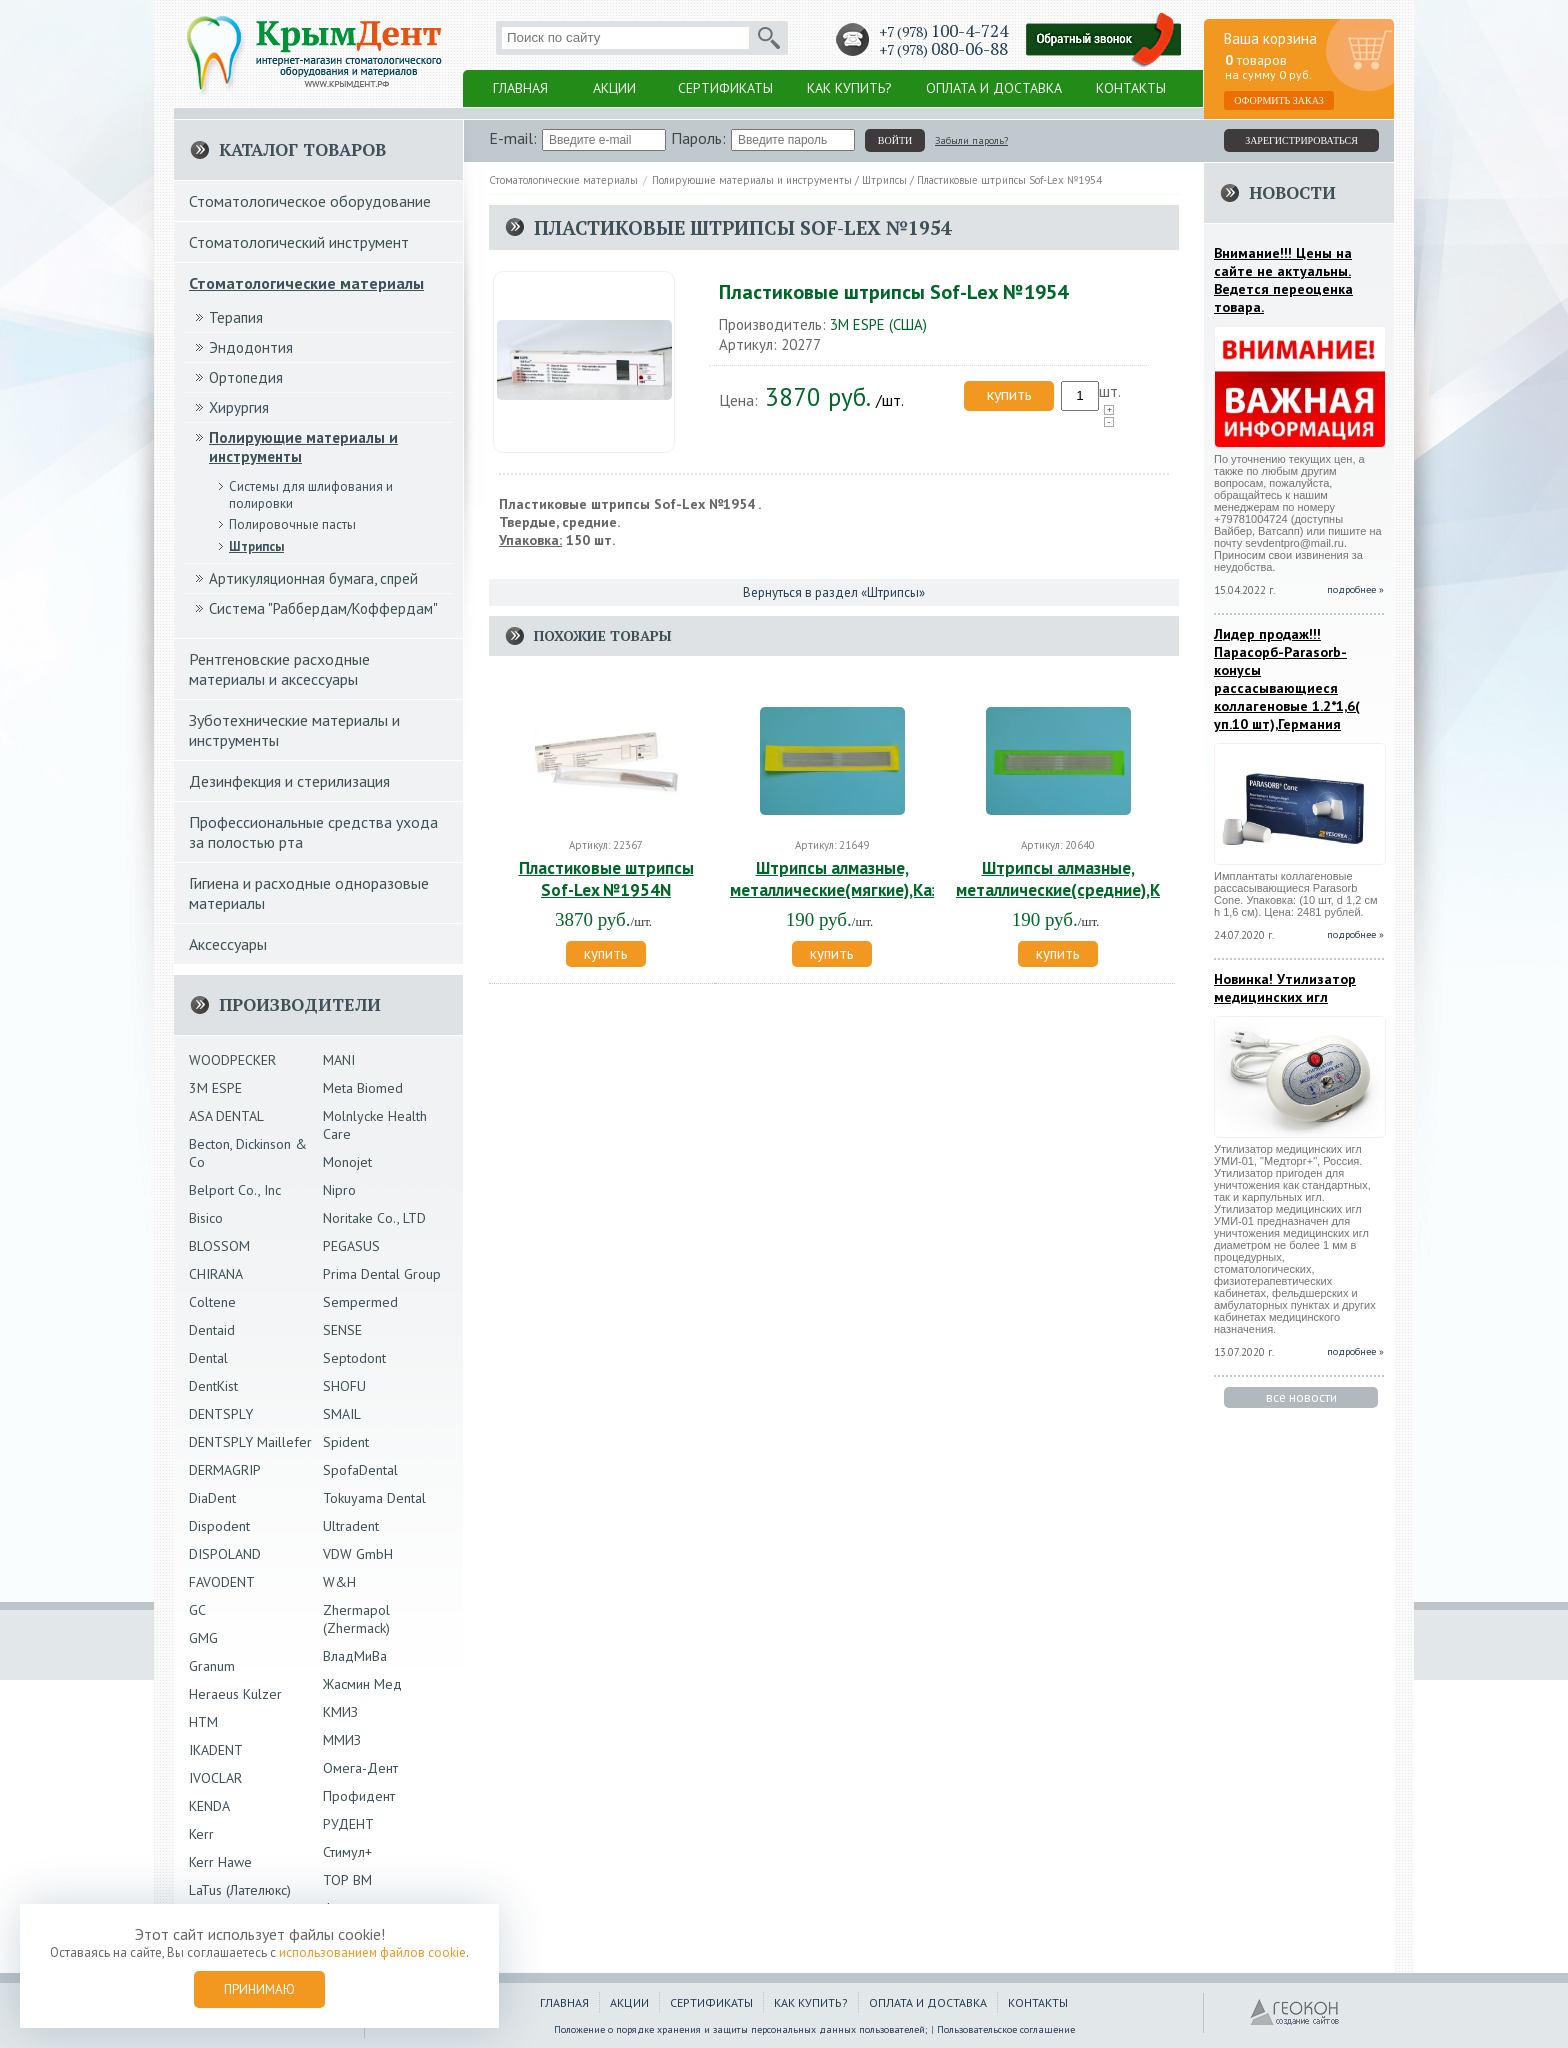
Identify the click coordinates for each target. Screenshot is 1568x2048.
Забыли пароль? (971, 140)
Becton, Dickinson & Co (248, 1153)
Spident (346, 1442)
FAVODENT (222, 1582)
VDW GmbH (358, 1554)
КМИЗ (340, 1712)
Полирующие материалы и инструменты (752, 180)
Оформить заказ (1279, 100)
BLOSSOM (219, 1246)
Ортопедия (246, 377)
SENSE (342, 1330)
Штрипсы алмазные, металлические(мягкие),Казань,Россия (876, 879)
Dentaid (212, 1330)
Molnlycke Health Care (375, 1125)
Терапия (236, 317)
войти (895, 140)
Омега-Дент (360, 1768)
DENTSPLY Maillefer (250, 1442)
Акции (614, 88)
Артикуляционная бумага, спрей (313, 578)
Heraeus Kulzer (235, 1694)
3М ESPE (215, 1088)
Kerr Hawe (220, 1862)
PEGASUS (351, 1246)
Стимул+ (347, 1852)
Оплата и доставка (994, 88)
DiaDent (212, 1498)
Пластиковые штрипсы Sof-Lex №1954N (606, 879)
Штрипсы (884, 180)
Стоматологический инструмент (299, 242)
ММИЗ (342, 1740)
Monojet (347, 1162)
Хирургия (239, 407)
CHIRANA (216, 1274)
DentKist (213, 1386)
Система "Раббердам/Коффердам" (323, 608)
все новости (1301, 1397)
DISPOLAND (225, 1554)
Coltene (212, 1302)
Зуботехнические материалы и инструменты (294, 730)
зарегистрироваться (1301, 140)
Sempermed (360, 1302)
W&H (339, 1582)
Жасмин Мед (362, 1684)
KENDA (209, 1806)
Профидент (359, 1796)
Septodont (354, 1358)
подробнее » (1355, 589)
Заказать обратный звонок (1104, 40)
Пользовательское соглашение (1006, 2029)
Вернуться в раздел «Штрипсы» (834, 592)
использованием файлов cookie (372, 1952)
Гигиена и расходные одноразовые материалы (309, 893)
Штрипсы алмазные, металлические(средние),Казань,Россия (1108, 879)
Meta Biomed (363, 1088)
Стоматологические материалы (563, 180)
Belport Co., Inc (235, 1190)
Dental (208, 1358)
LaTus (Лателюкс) (240, 1890)
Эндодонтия (251, 347)
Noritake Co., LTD (374, 1218)
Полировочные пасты (292, 524)
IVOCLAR (215, 1778)
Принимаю (259, 1989)
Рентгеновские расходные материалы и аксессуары (279, 669)
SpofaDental (360, 1470)
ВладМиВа (355, 1656)
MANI (339, 1060)
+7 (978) (943, 31)
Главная (520, 88)
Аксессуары (228, 944)
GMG (203, 1638)
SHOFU (344, 1386)
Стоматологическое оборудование (310, 201)
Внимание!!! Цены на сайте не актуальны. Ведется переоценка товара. (1283, 280)
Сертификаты (725, 88)
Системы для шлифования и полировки (311, 495)
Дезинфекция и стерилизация (289, 781)
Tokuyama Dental (374, 1498)
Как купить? (849, 88)
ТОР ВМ (347, 1880)
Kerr (201, 1834)
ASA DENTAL (226, 1116)
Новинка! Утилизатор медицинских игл (1285, 988)
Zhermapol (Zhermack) (356, 1619)
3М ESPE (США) (878, 324)
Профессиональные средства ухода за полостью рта (313, 832)
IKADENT (216, 1750)
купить (1009, 394)
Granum (212, 1666)
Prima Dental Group (382, 1274)
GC (197, 1610)
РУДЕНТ (348, 1824)
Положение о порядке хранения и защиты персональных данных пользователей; (741, 2029)
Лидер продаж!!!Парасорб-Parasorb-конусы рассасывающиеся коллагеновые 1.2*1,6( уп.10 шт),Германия (1287, 679)
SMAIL (342, 1414)
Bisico (206, 1218)
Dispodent (219, 1526)
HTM (203, 1722)
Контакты (1131, 88)
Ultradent (351, 1526)
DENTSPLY (221, 1414)
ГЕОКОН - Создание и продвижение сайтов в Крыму (1295, 2013)
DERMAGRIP (225, 1470)
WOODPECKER (232, 1060)
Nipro (339, 1190)
